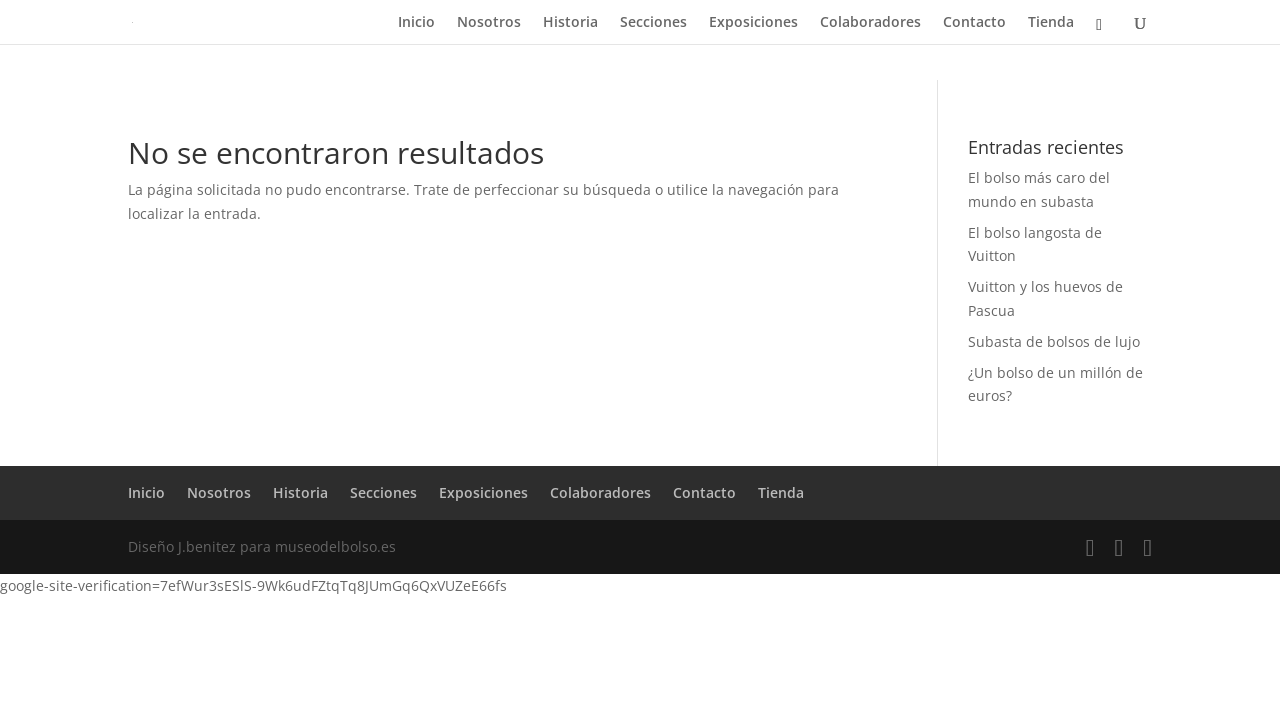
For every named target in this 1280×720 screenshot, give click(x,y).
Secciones (653, 23)
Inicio (416, 23)
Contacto (974, 23)
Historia (570, 23)
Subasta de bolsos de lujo (1054, 341)
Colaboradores (870, 23)
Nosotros (489, 23)
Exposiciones (753, 23)
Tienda (1051, 23)
